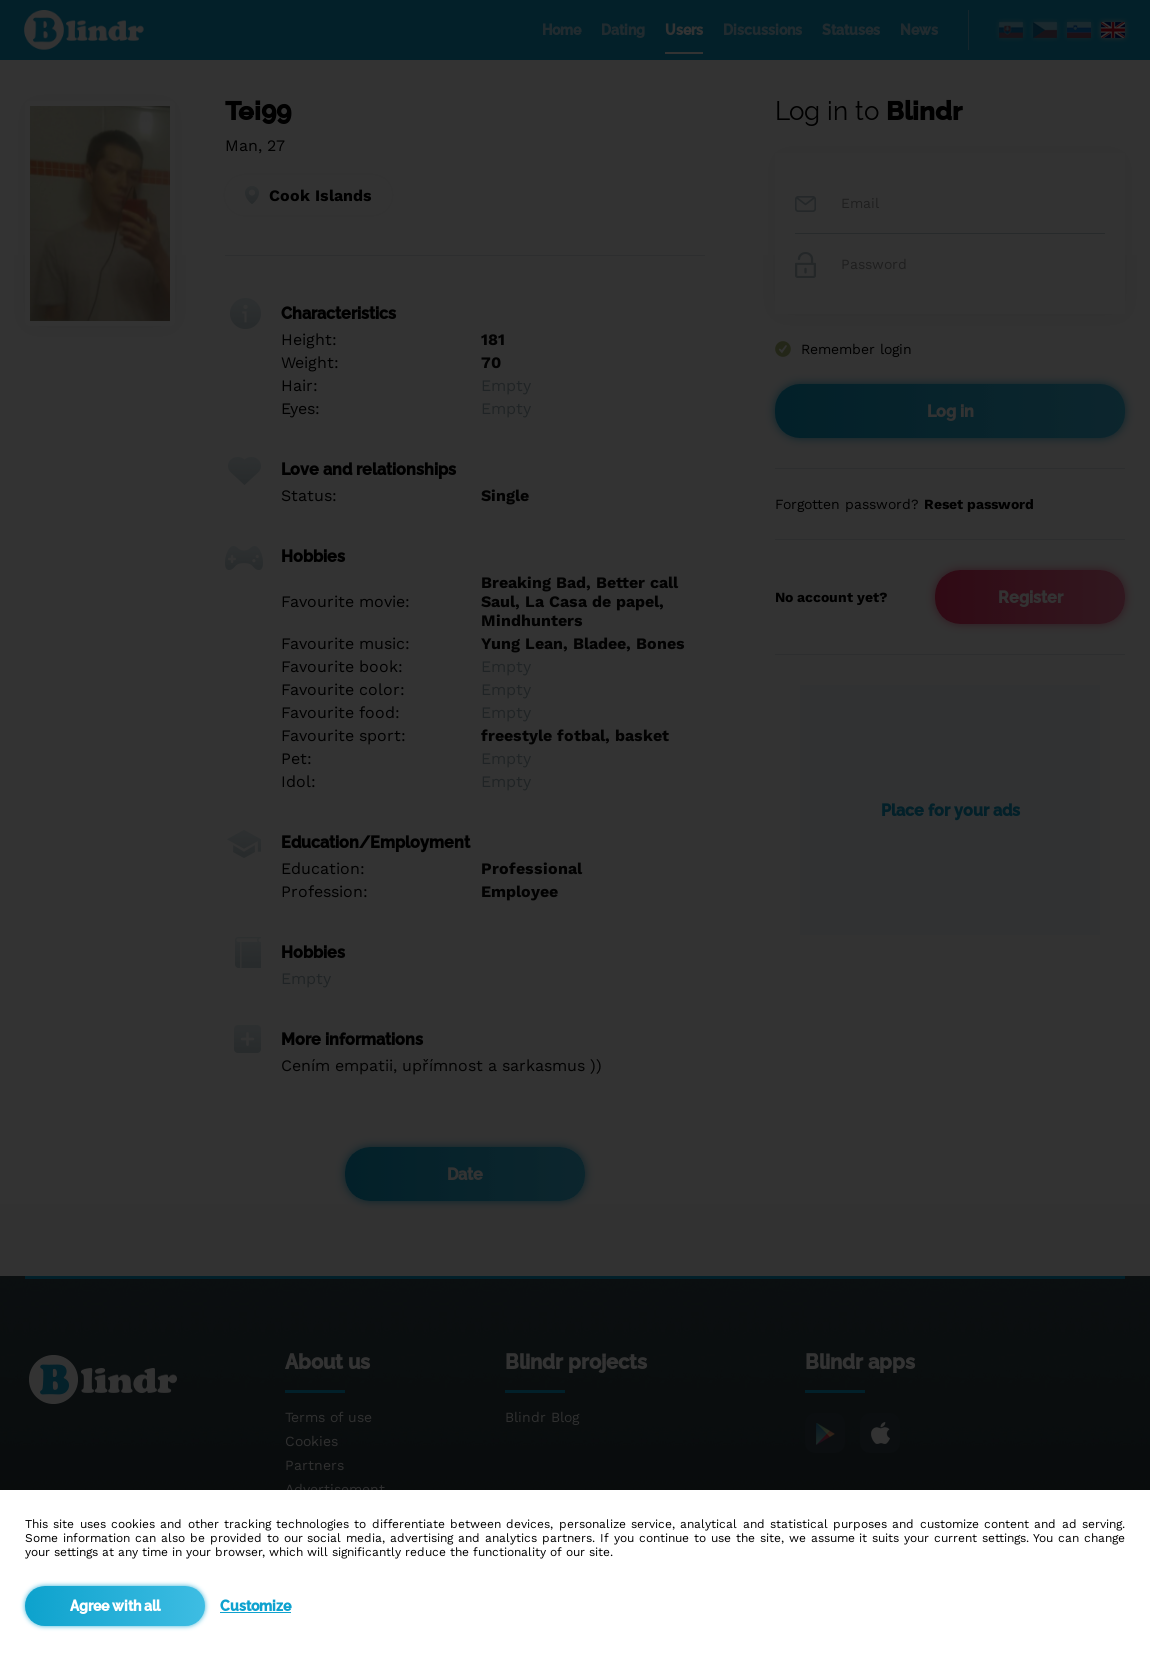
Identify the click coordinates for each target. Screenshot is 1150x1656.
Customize (255, 1606)
